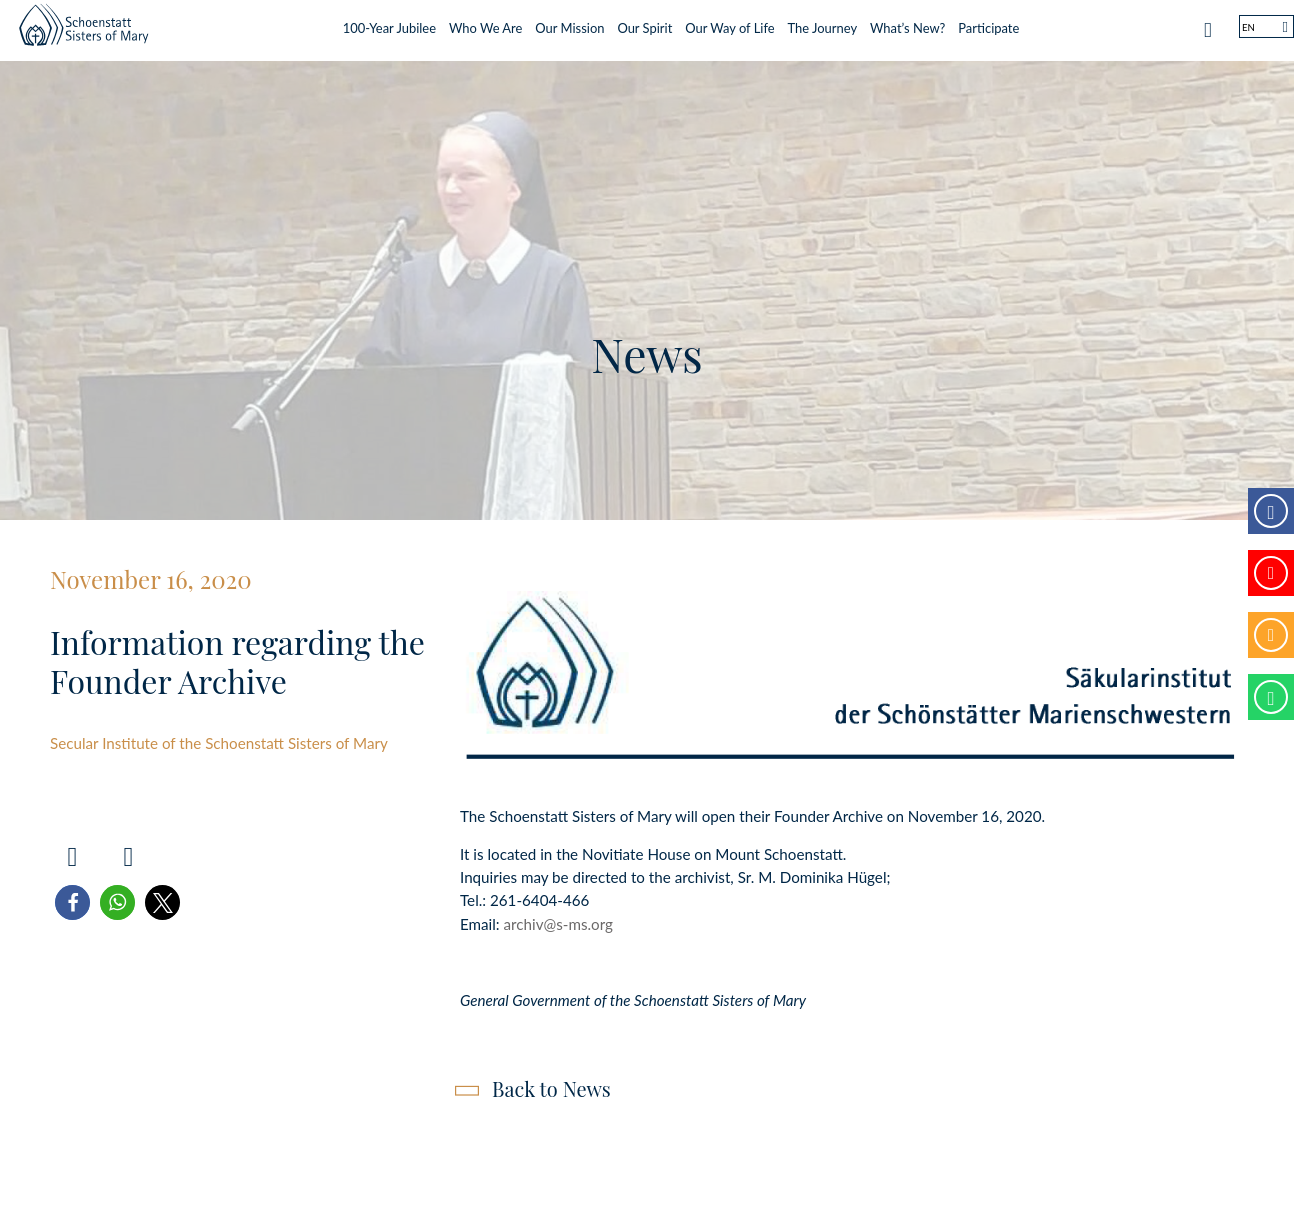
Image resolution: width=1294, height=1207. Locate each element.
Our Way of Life (729, 23)
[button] (72, 902)
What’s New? (907, 23)
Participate (988, 23)
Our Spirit (644, 23)
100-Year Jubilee (389, 23)
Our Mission (569, 23)
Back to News (551, 1088)
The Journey (823, 23)
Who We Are (485, 23)
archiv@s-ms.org (558, 924)
